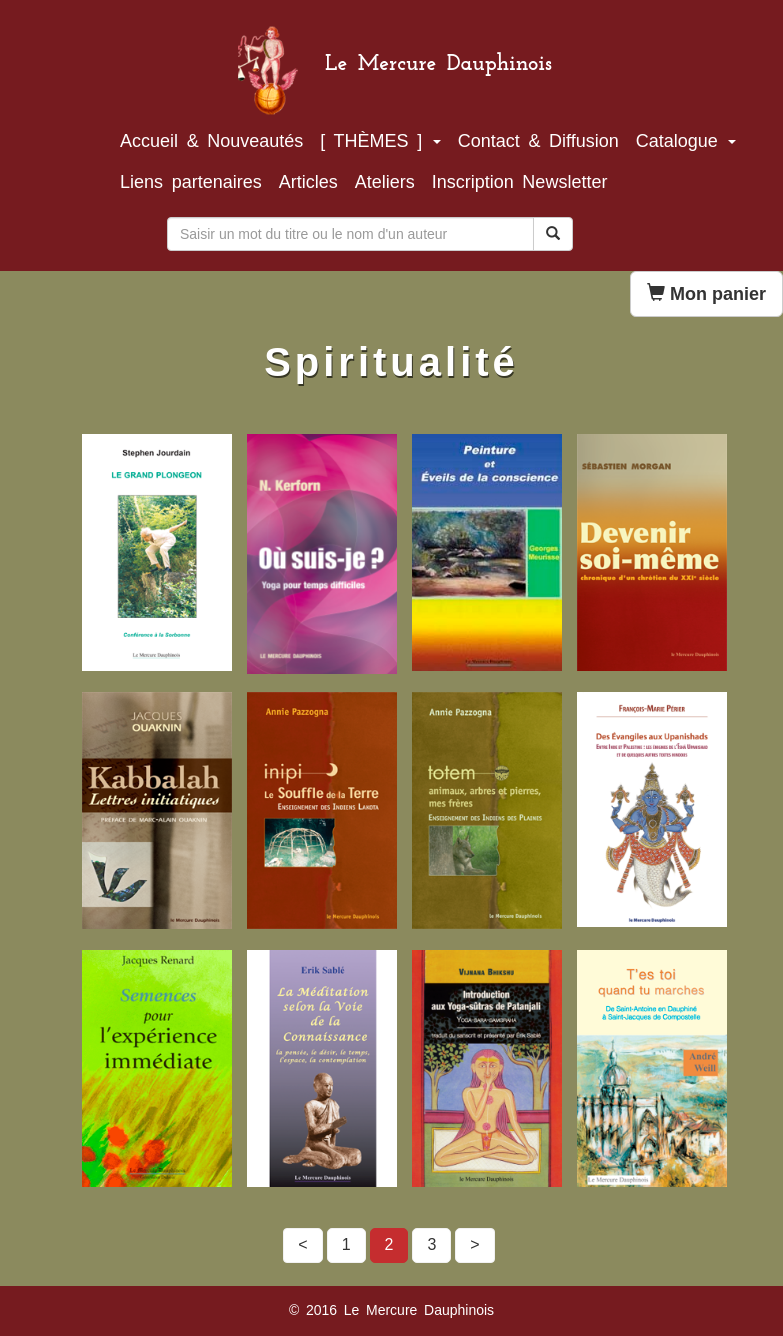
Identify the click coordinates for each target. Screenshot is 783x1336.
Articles (308, 182)
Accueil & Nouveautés (211, 141)
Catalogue (686, 141)
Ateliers (385, 182)
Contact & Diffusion (538, 141)
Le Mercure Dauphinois (438, 54)
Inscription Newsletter (520, 182)
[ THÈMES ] (380, 141)
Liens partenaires (191, 182)
